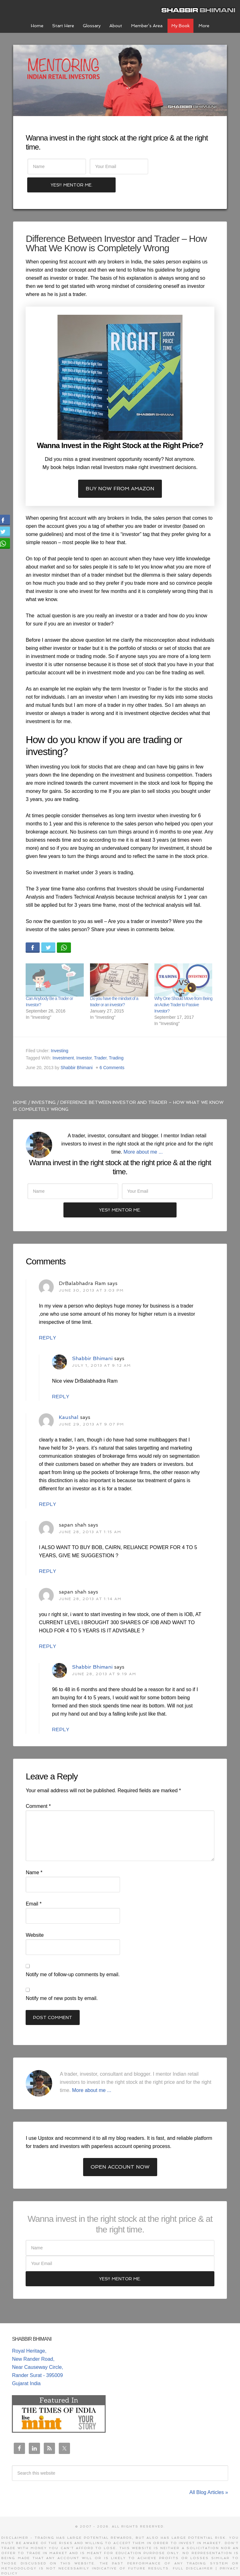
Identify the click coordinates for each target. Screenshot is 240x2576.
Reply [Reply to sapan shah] (47, 1554)
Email (34, 1887)
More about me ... (142, 1134)
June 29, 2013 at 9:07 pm (91, 1407)
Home (20, 1084)
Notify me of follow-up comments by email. (73, 1957)
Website (35, 1918)
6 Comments (112, 1049)
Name (34, 1855)
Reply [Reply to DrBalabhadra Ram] (47, 1321)
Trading (116, 1040)
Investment (63, 1040)
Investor (84, 1040)
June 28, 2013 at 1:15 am (90, 1514)
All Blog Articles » (208, 2475)
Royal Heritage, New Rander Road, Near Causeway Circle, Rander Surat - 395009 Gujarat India (37, 2350)
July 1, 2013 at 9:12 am (101, 1348)
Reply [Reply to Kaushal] (47, 1487)
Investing (59, 1032)
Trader (100, 1040)
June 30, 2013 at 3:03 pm (91, 1273)
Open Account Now (120, 2150)
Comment (38, 1789)
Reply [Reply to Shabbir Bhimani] (60, 1379)
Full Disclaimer (193, 2551)
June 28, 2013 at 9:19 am (104, 1657)
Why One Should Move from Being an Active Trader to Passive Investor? (183, 987)
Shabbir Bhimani (200, 9)
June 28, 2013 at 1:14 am (90, 1581)
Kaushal (68, 1400)
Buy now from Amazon (120, 471)
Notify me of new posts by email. (62, 1981)
